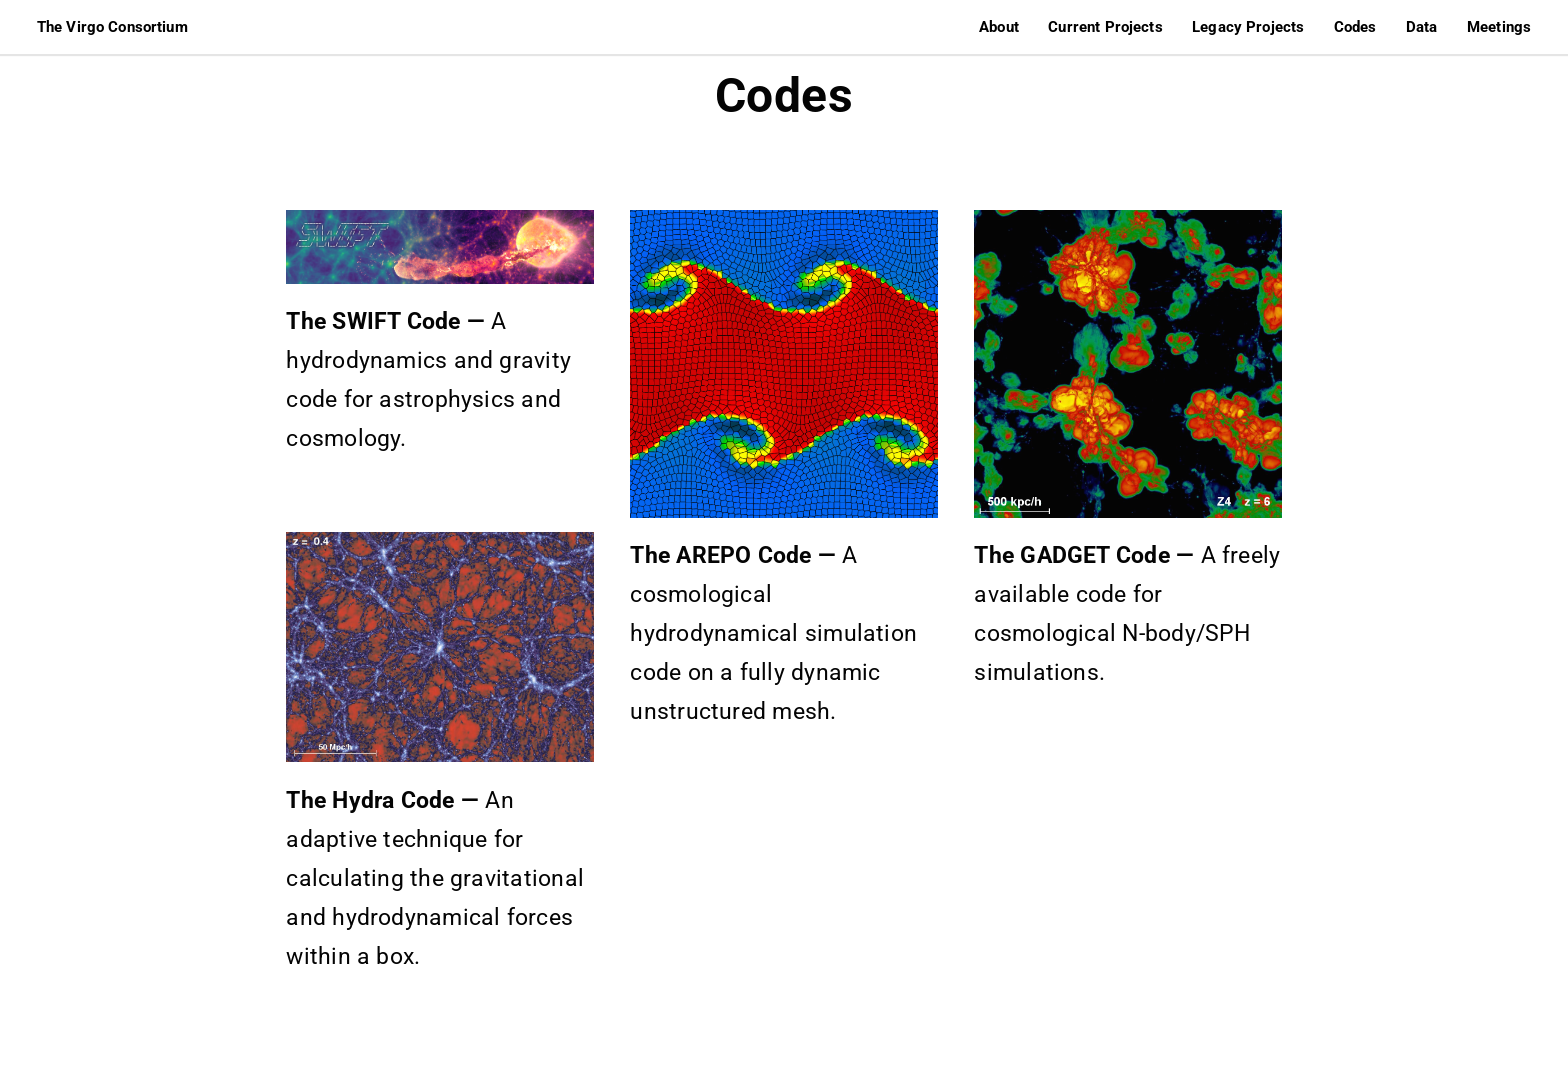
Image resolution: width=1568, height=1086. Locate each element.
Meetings (1499, 27)
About (999, 27)
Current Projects (1105, 27)
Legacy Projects (1248, 27)
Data (1422, 27)
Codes (1355, 27)
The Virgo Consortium (112, 27)
